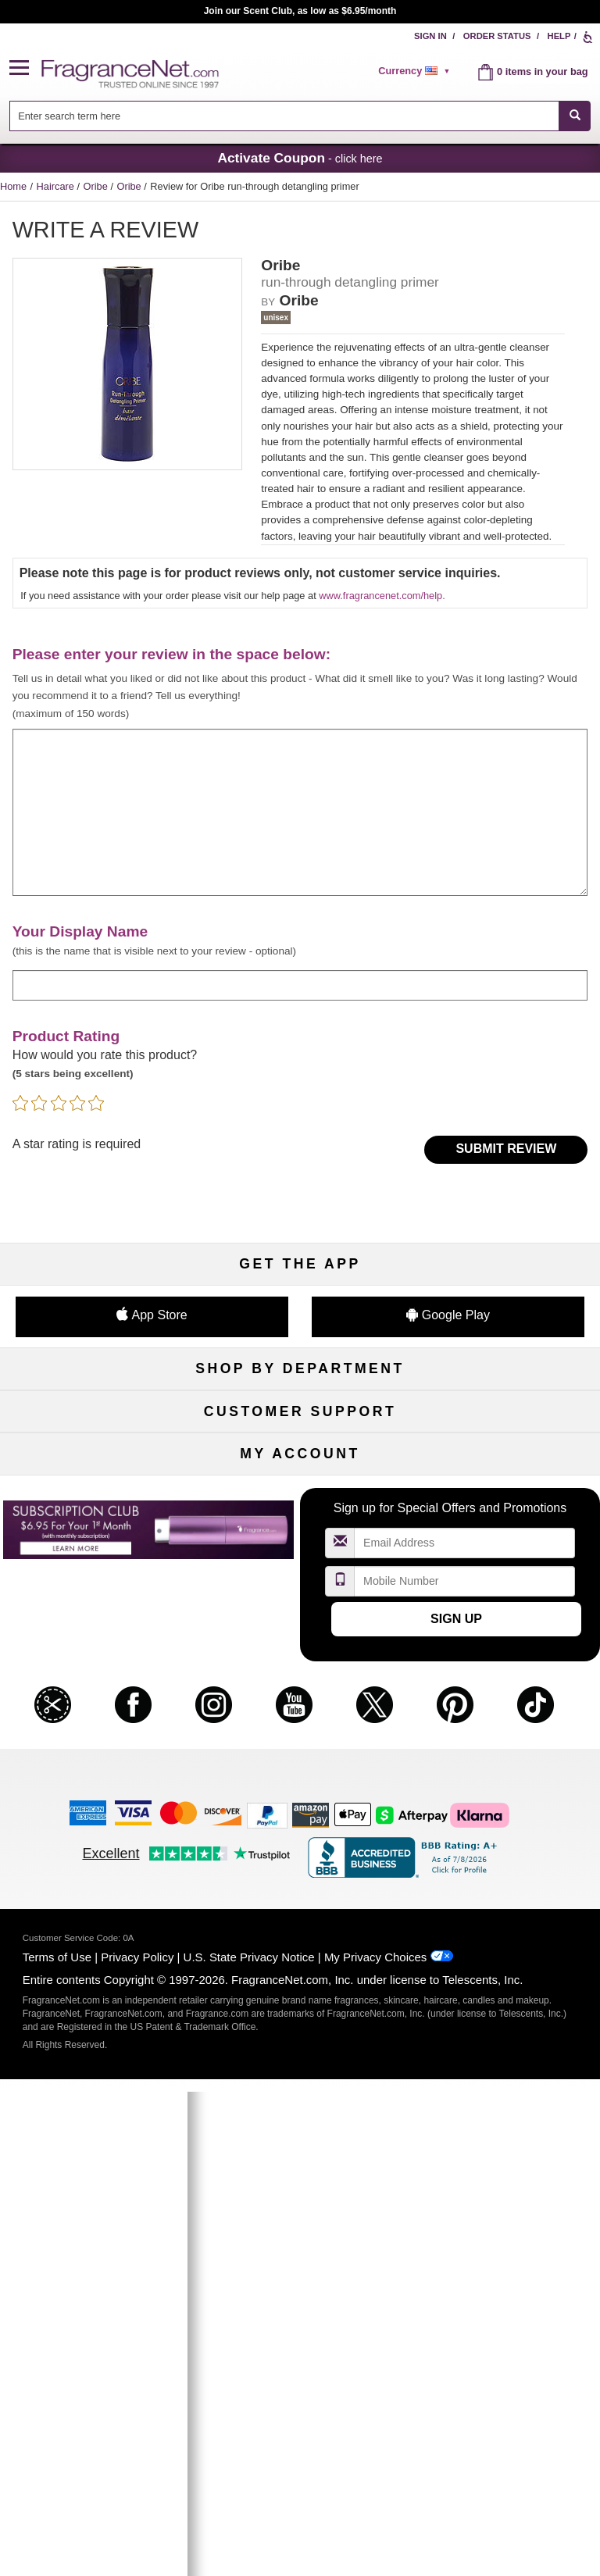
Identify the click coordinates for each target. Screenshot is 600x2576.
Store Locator (300, 1775)
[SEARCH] (575, 116)
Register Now (95, 1929)
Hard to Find (505, 1545)
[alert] (416, 71)
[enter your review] (300, 812)
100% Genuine (300, 1750)
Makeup (505, 1443)
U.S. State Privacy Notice (249, 2442)
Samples (300, 1443)
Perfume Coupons (505, 1724)
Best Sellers (300, 1519)
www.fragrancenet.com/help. (382, 595)
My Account (95, 1903)
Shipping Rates (300, 1724)
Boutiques (95, 1519)
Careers (505, 1750)
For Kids (504, 1417)
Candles (505, 1468)
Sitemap (505, 1698)
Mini (505, 1519)
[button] (25, 68)
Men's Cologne (95, 1468)
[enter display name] (300, 985)
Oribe (97, 186)
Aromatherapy (300, 1493)
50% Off (300, 1417)
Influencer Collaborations (95, 1801)
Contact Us (96, 1698)
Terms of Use (57, 2442)
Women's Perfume (95, 1443)
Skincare (300, 1468)
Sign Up (456, 2103)
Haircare (57, 186)
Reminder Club (299, 1929)
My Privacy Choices (375, 2442)
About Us (95, 1724)
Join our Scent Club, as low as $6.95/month (300, 10)
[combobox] (300, 116)
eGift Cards (95, 1750)
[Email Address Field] (465, 2028)
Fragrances (95, 1417)
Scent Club (300, 1571)
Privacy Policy (137, 2442)
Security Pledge (300, 1698)
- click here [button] (299, 158)
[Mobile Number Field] (465, 2065)
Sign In (430, 36)
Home (13, 186)
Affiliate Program (504, 1672)
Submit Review (505, 1148)
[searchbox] (284, 116)
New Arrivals (504, 1493)
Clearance (300, 1545)
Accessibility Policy (95, 1775)
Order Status (497, 36)
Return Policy (300, 1672)
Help (559, 36)
